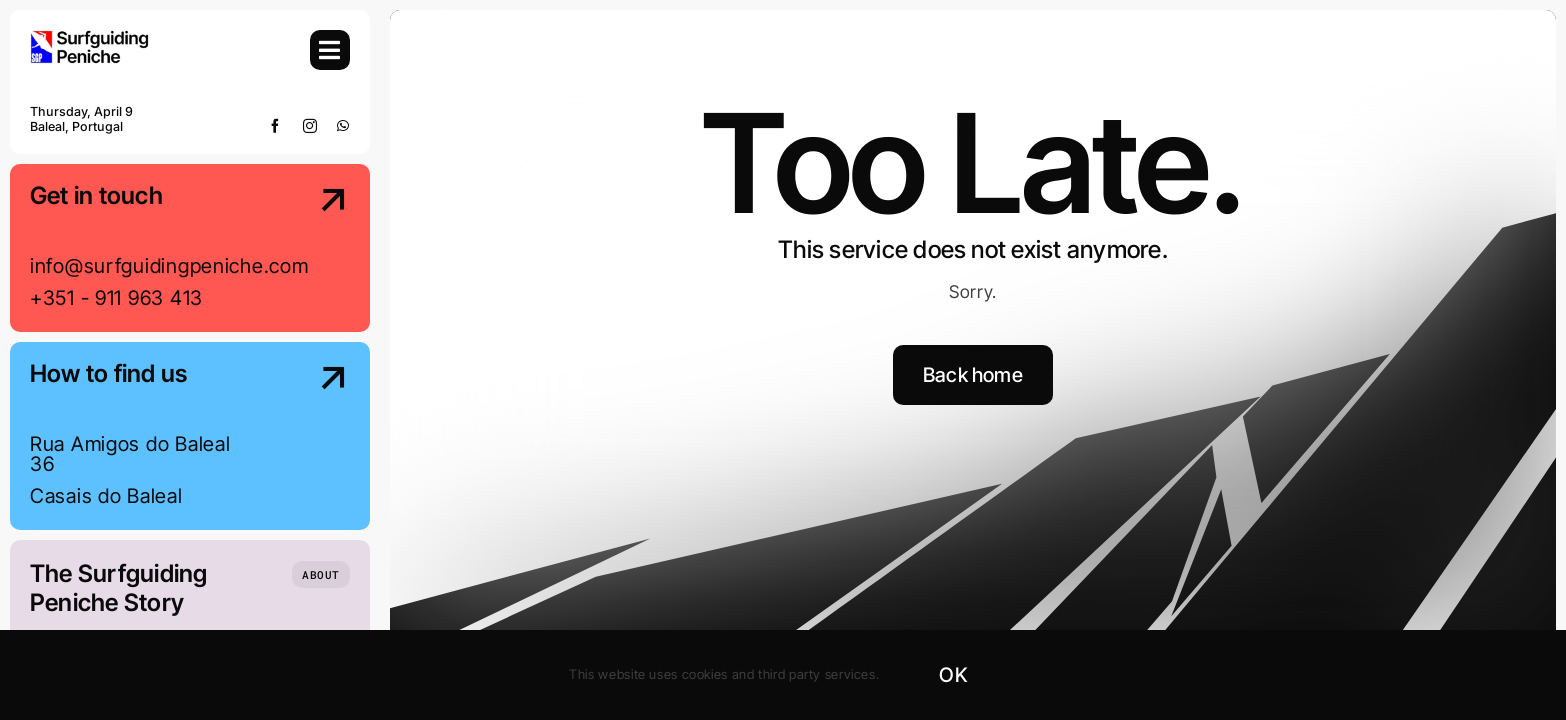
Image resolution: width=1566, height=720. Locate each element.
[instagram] (310, 126)
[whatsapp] (343, 126)
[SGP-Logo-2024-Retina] (90, 38)
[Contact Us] (314, 250)
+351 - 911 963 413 (116, 298)
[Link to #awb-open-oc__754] (330, 50)
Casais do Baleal (106, 496)
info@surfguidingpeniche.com (169, 266)
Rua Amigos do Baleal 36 (130, 454)
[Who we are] (321, 574)
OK (952, 675)
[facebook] (275, 126)
